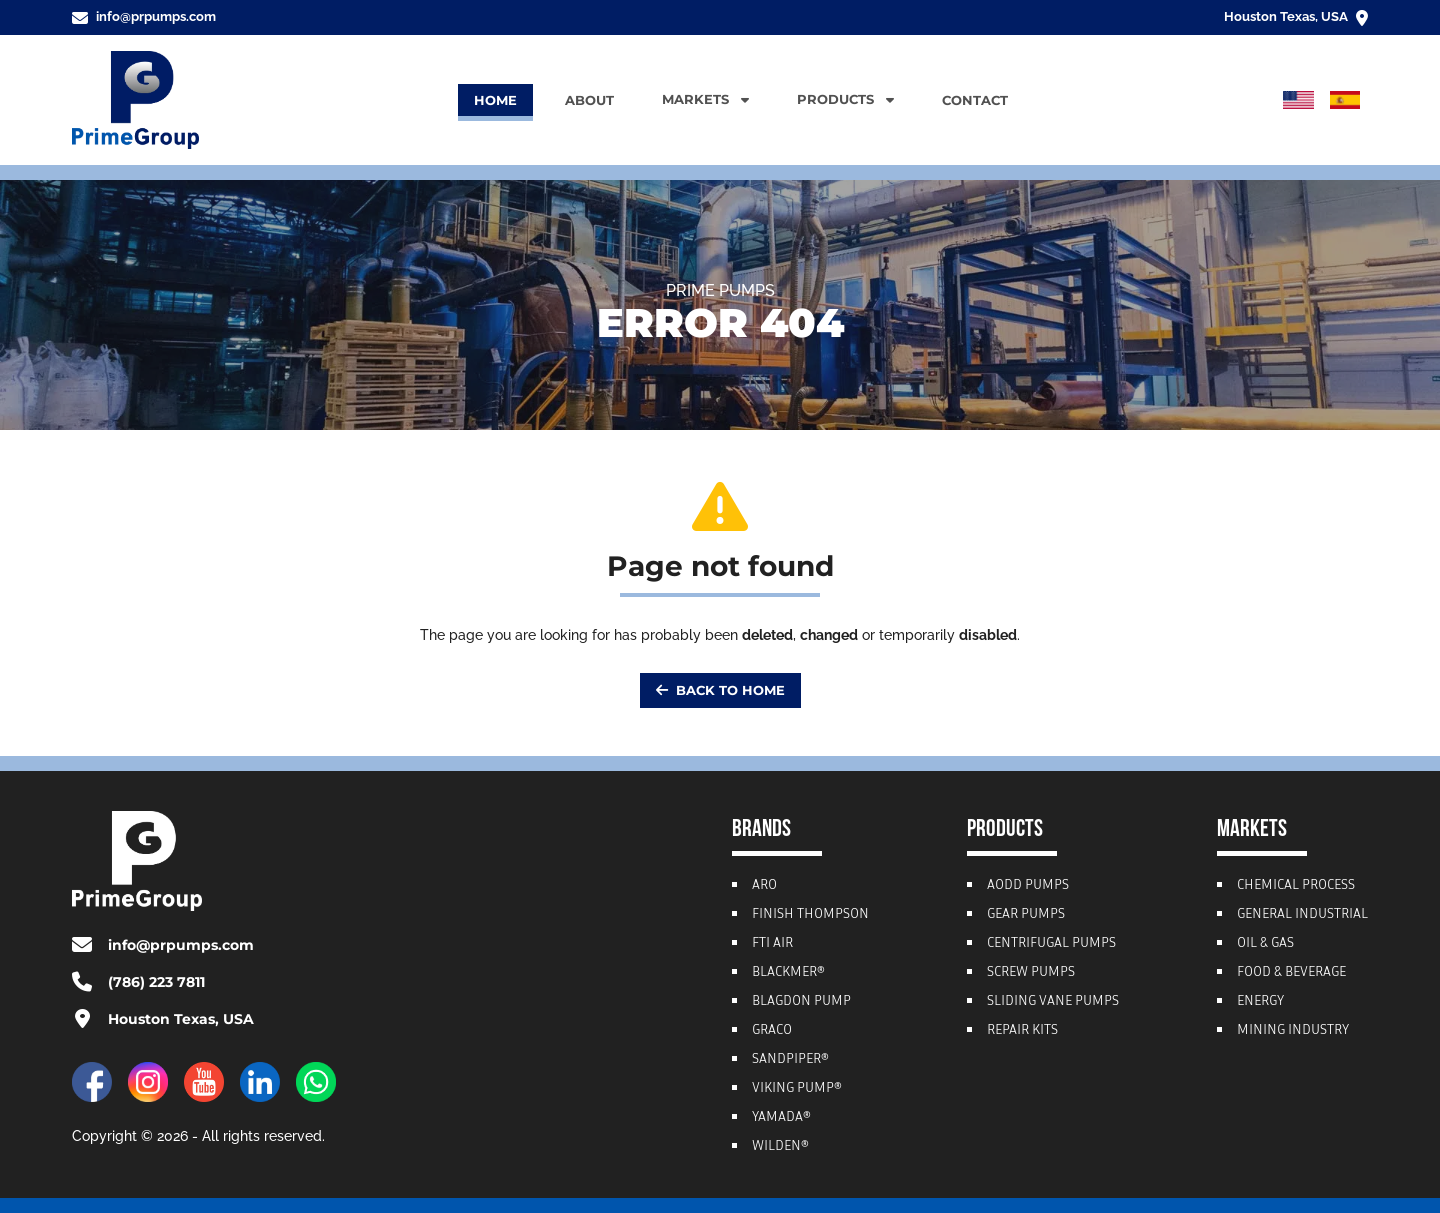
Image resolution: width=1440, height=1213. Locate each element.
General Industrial (1302, 915)
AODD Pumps (1028, 886)
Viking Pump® (797, 1089)
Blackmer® (788, 973)
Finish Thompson (810, 915)
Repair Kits (1022, 1031)
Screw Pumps (1031, 973)
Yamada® (781, 1118)
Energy (1260, 1002)
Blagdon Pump (801, 1002)
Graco (772, 1031)
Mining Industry (1293, 1031)
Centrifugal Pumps (1051, 944)
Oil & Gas (1265, 944)
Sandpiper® (790, 1060)
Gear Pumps (1026, 915)
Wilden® (780, 1147)
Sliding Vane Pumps (1053, 1002)
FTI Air (772, 944)
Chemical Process (1296, 886)
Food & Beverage (1291, 973)
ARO (764, 886)
